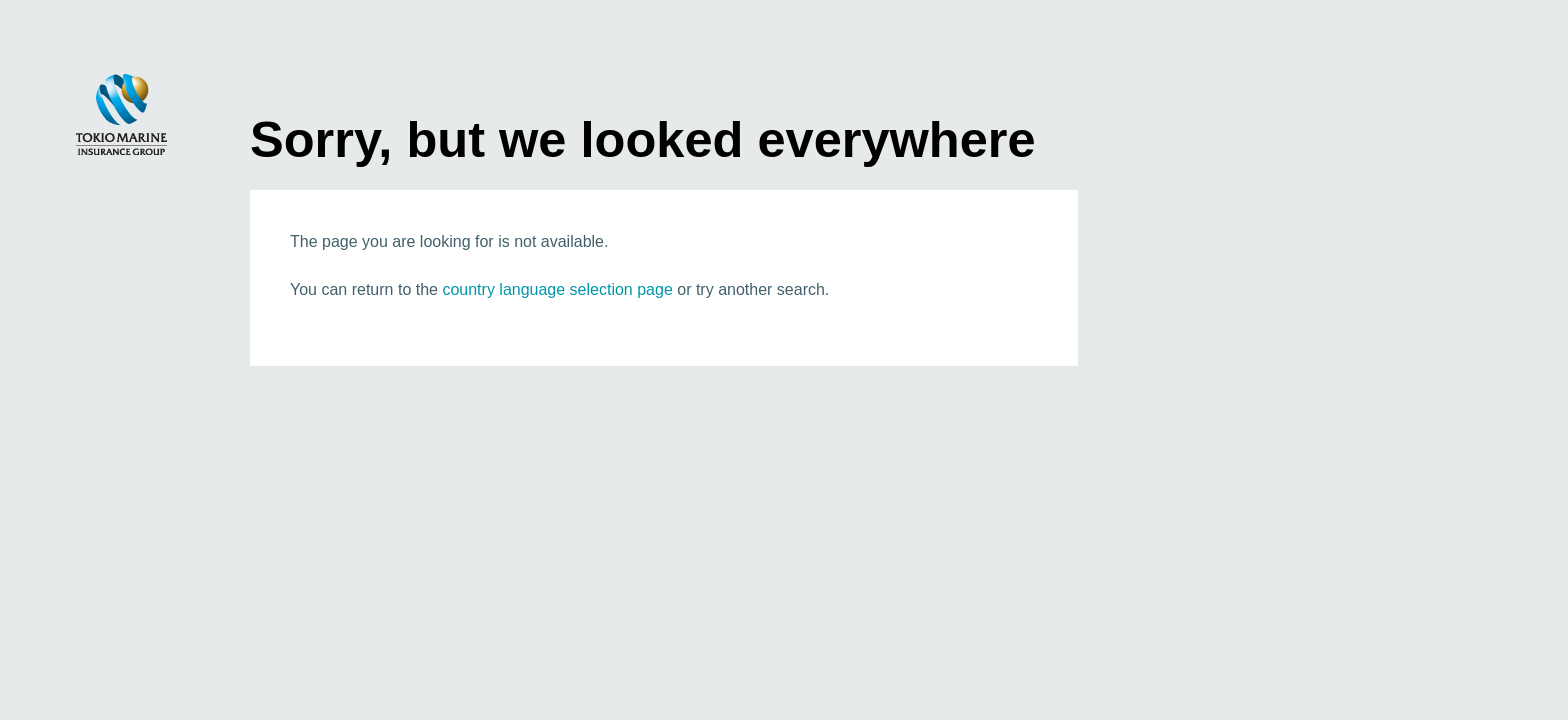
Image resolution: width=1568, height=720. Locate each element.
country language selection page (557, 289)
